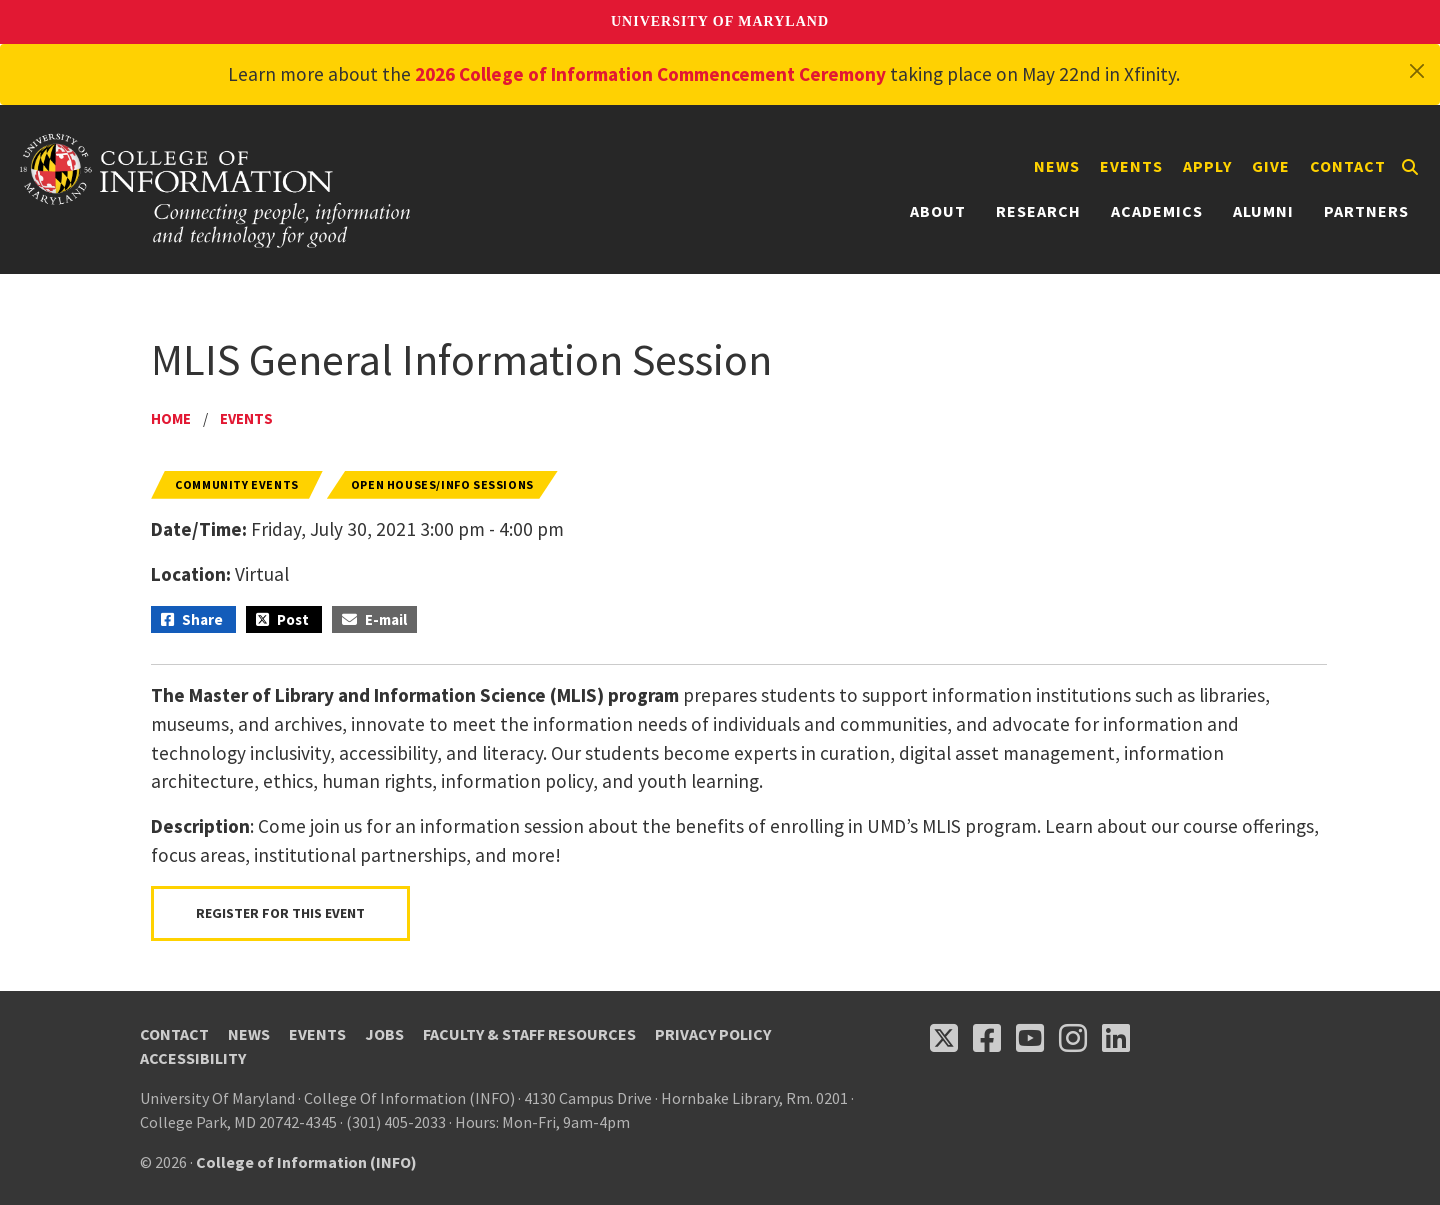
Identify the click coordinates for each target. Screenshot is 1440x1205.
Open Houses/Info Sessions (442, 484)
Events (1131, 166)
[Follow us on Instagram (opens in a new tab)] (1073, 1038)
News (1057, 166)
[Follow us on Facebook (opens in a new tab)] (987, 1038)
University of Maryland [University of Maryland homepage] (720, 21)
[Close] (1417, 71)
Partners (1366, 211)
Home (171, 418)
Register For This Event (280, 913)
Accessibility (193, 1058)
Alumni (1263, 211)
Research (1038, 211)
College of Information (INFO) (306, 1162)
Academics (1157, 211)
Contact (1348, 166)
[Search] (1410, 167)
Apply (1207, 166)
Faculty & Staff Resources (529, 1034)
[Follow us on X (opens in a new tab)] (944, 1038)
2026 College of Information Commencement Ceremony (650, 74)
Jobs (384, 1034)
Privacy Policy (713, 1034)
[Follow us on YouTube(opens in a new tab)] (1030, 1038)
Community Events (237, 484)
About (938, 211)
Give (1271, 166)
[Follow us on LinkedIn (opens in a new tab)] (1116, 1038)
